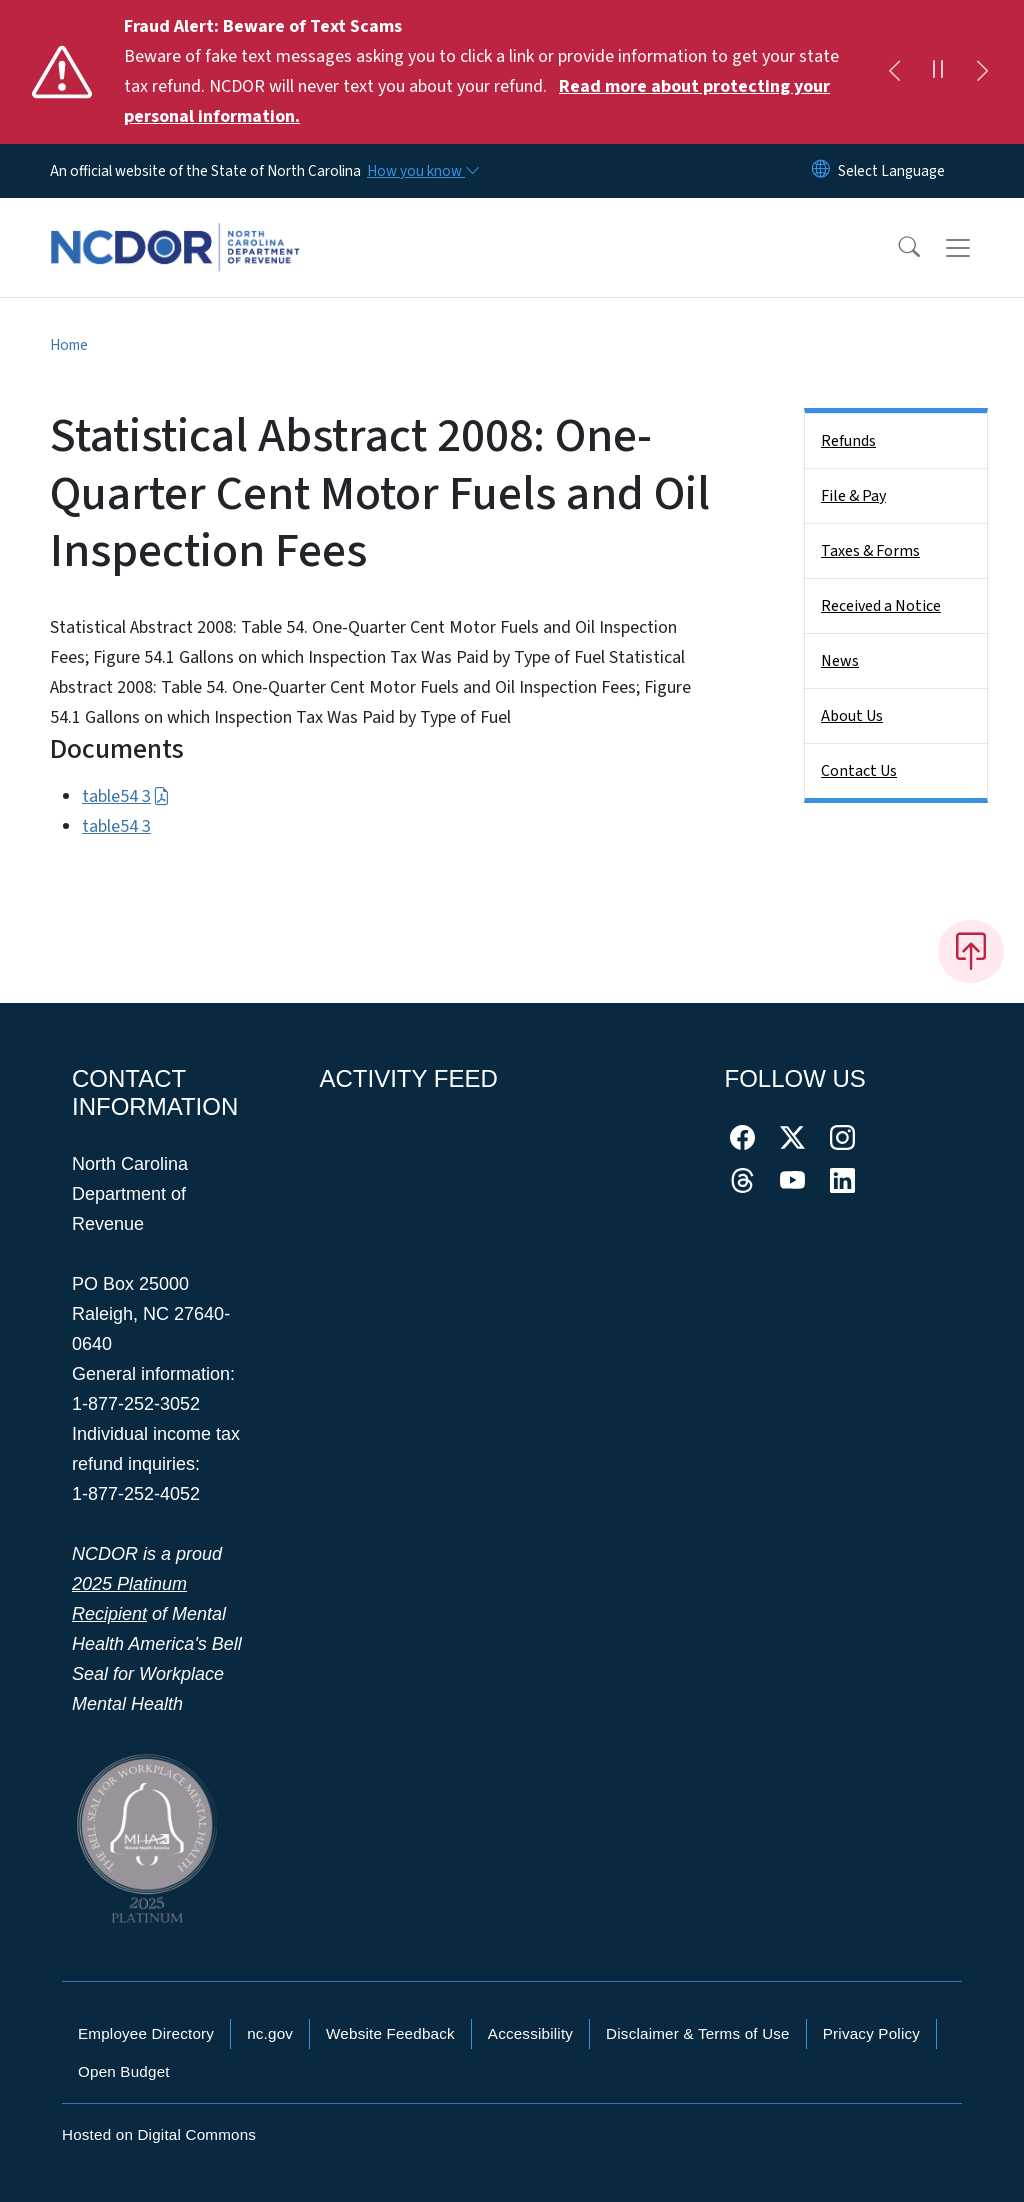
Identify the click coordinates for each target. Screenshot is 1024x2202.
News (840, 661)
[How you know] (422, 171)
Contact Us (859, 771)
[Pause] (938, 72)
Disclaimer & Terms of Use (698, 2033)
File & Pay (853, 496)
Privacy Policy (871, 2033)
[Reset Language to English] (821, 171)
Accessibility (530, 2033)
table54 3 (126, 796)
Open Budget (124, 2071)
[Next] (982, 72)
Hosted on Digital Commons (159, 2134)
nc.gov (270, 2033)
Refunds (848, 441)
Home (69, 345)
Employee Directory (146, 2033)
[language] (891, 171)
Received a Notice (881, 606)
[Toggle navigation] (977, 248)
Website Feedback (390, 2033)
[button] (896, 248)
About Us (852, 716)
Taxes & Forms (870, 551)
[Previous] (894, 72)
